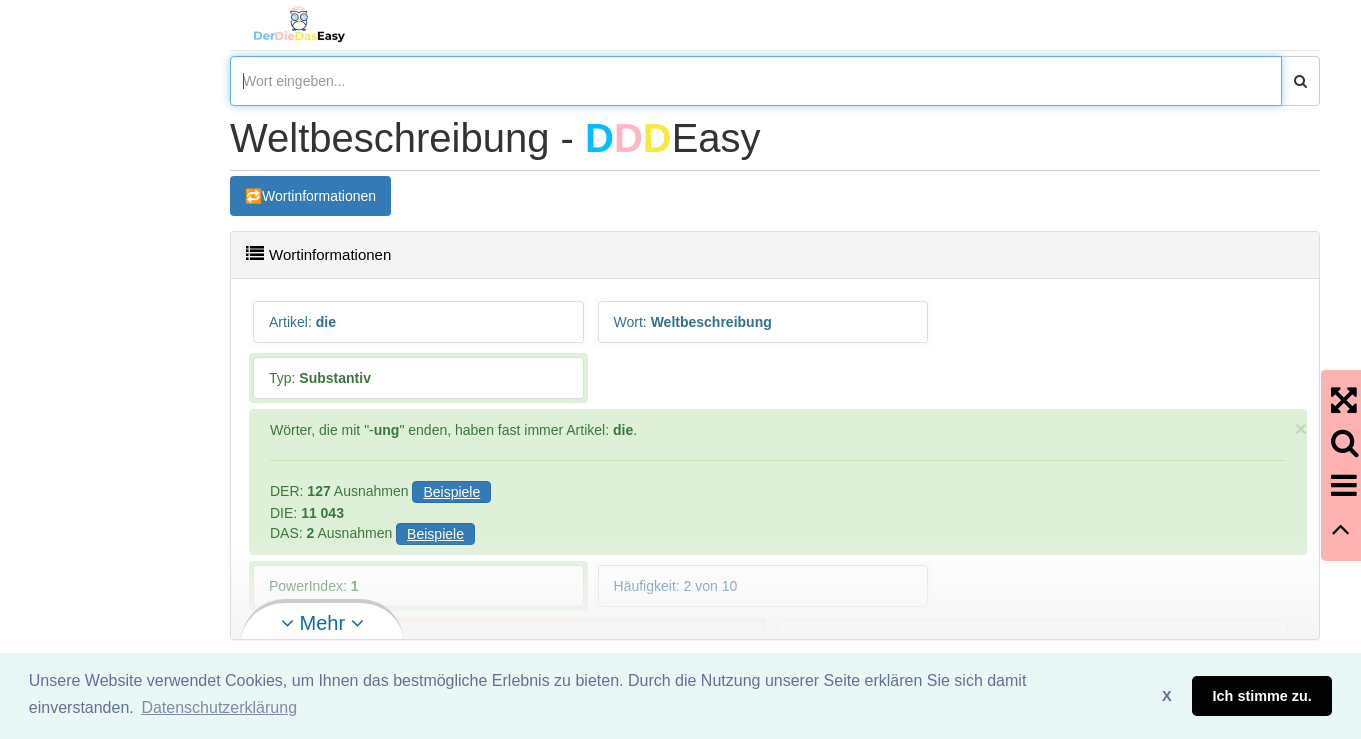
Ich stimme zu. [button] (1262, 696)
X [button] (1167, 696)
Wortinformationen (319, 196)
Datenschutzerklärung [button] (219, 707)
